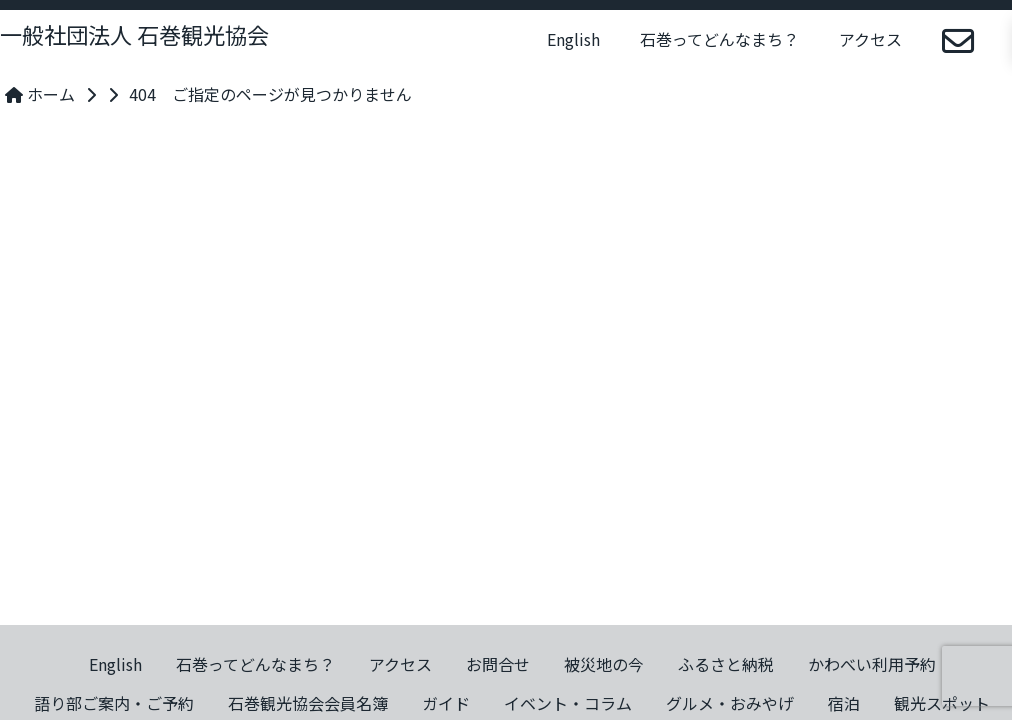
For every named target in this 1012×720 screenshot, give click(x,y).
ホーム (40, 94)
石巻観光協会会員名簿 (308, 703)
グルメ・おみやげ (730, 703)
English (573, 39)
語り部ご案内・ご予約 (114, 703)
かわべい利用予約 (872, 664)
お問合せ (498, 664)
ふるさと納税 (726, 664)
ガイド (446, 703)
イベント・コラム (568, 703)
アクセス (870, 39)
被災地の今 (604, 664)
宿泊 (844, 703)
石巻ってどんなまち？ (719, 39)
